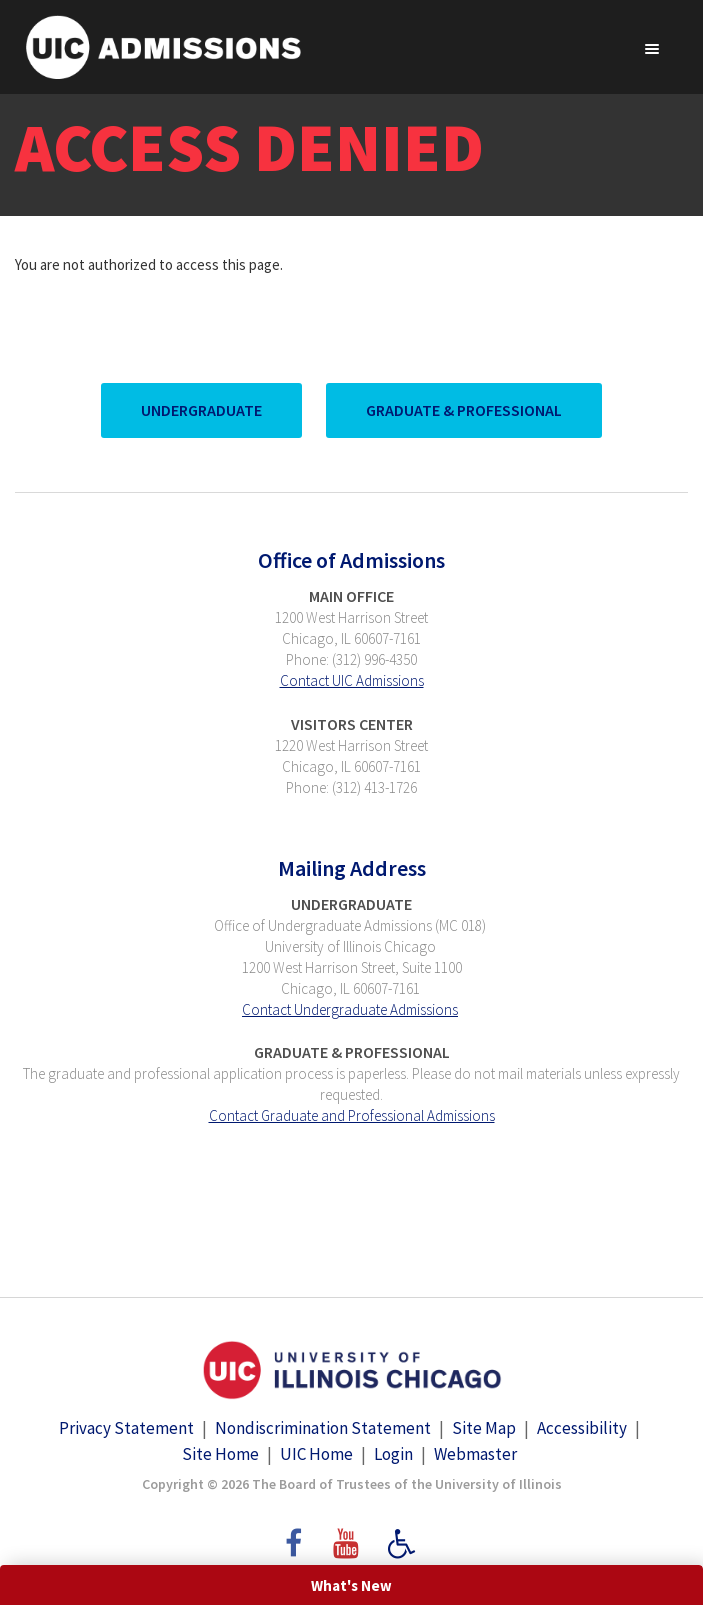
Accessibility (582, 1428)
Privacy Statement (126, 1428)
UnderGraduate (201, 410)
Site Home (220, 1454)
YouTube (349, 1534)
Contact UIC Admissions (352, 680)
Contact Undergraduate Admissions (350, 1009)
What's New (351, 1585)
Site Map (484, 1428)
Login (393, 1454)
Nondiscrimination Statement (323, 1428)
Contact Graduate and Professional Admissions (352, 1115)
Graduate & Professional (464, 410)
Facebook (292, 1534)
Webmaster (475, 1454)
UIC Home (316, 1454)
